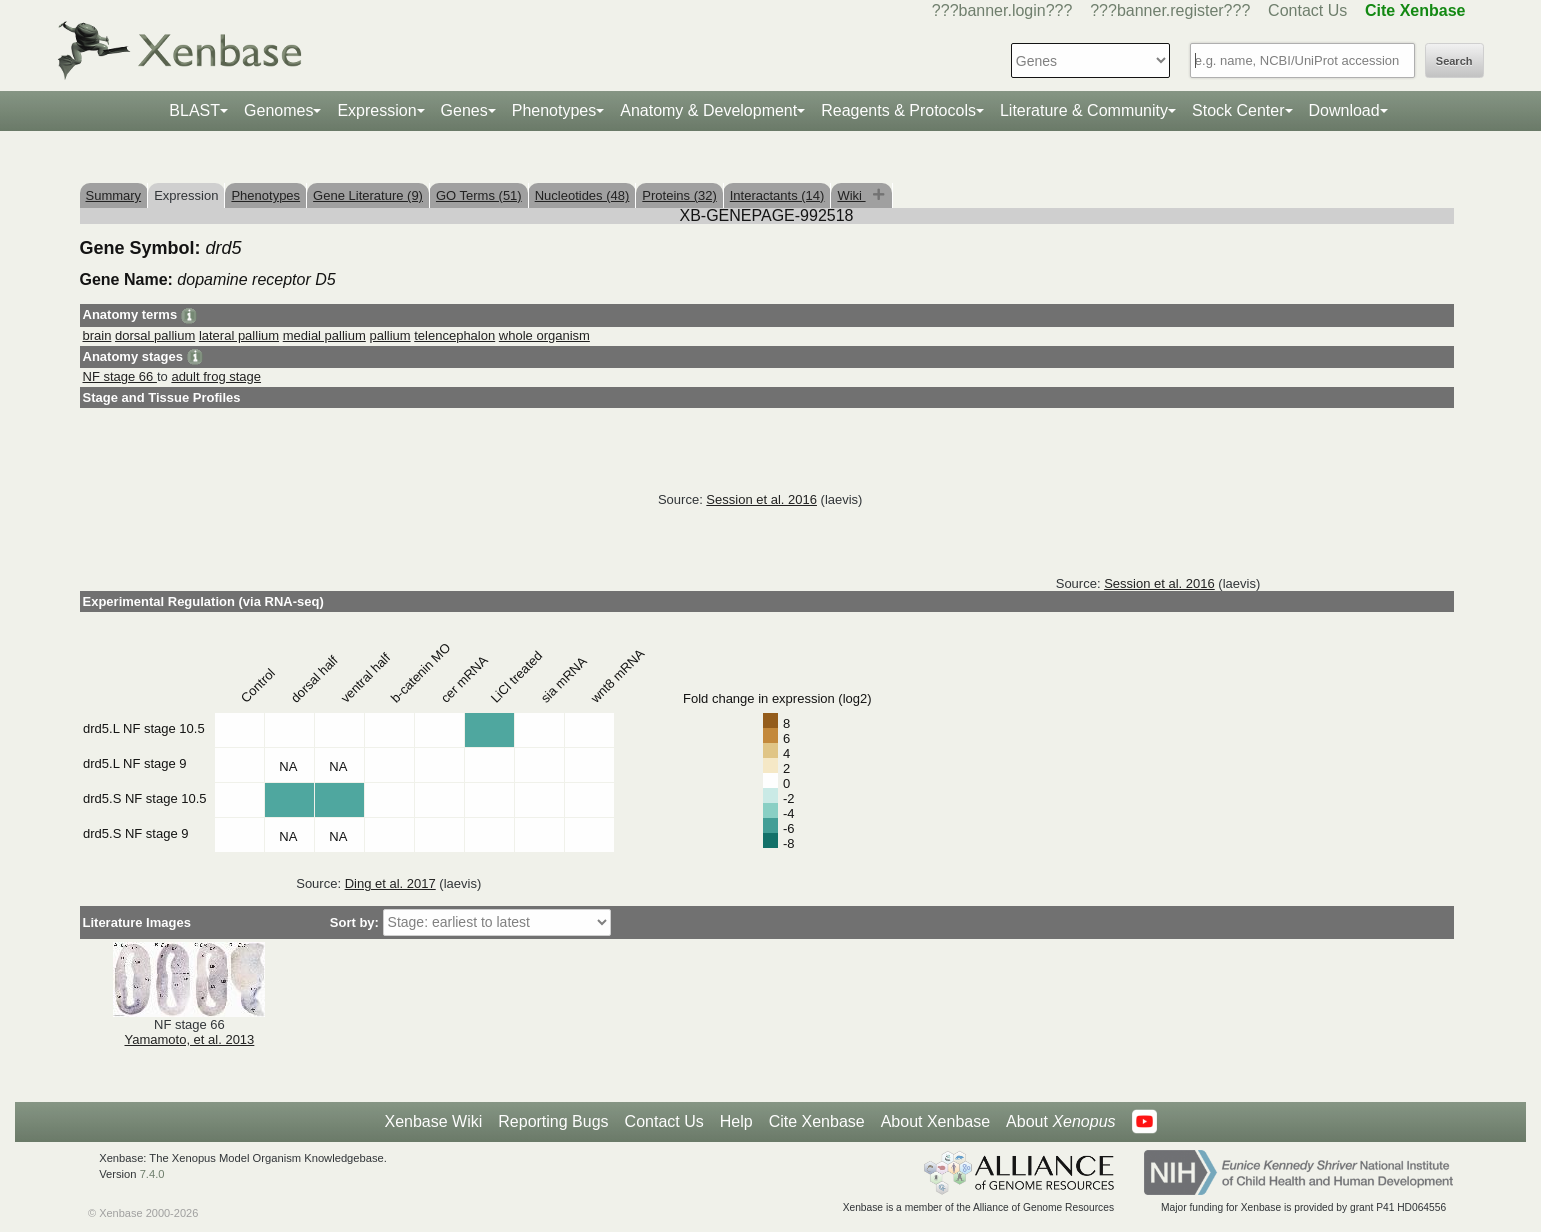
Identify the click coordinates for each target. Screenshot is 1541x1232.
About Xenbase (935, 1121)
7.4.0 (152, 1174)
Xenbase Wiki (433, 1121)
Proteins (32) (679, 195)
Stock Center (1238, 110)
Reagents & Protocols (898, 110)
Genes (464, 110)
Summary (114, 195)
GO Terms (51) (479, 195)
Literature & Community (1084, 110)
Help (736, 1121)
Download (1344, 110)
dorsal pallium (155, 335)
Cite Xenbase (817, 1121)
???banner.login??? (1002, 10)
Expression (376, 110)
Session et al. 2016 (761, 499)
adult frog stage (216, 376)
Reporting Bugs (553, 1121)
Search (1454, 61)
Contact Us (1307, 10)
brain (97, 335)
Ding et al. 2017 (390, 883)
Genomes (278, 110)
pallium (389, 335)
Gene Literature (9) (368, 195)
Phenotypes (554, 110)
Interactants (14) (777, 195)
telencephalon (454, 335)
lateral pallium (239, 335)
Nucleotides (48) (582, 195)
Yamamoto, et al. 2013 (189, 1039)
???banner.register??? (1170, 10)
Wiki (851, 195)
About (1060, 1122)
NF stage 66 (120, 376)
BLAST (194, 110)
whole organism (544, 335)
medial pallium (324, 335)
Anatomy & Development (708, 110)
